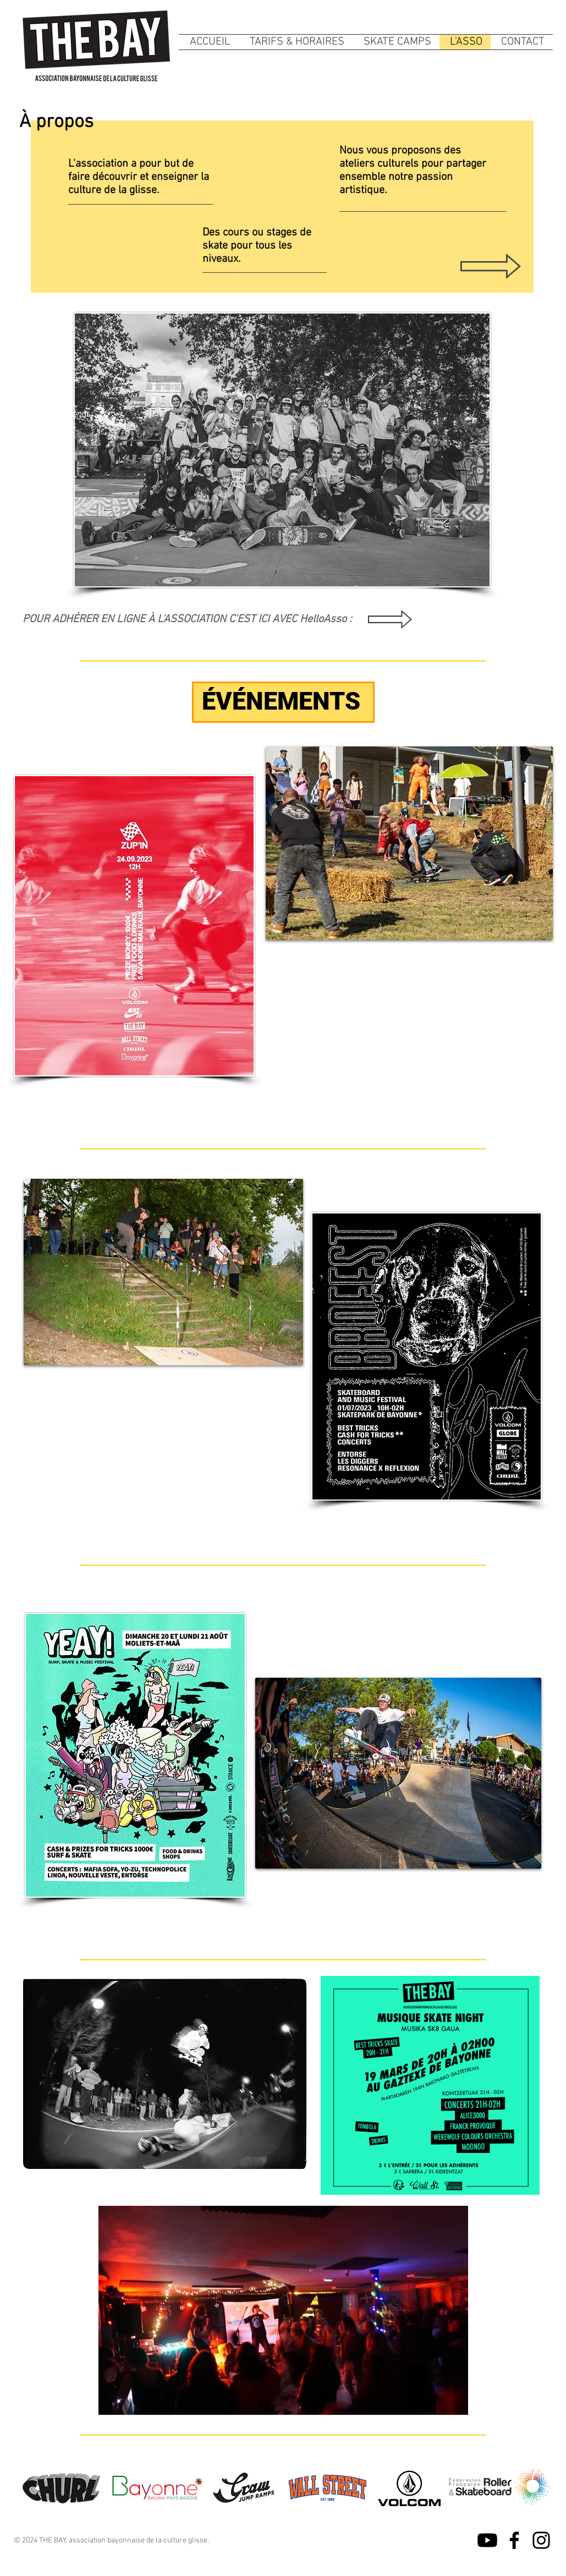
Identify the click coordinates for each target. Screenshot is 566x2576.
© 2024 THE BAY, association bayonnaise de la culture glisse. (111, 2540)
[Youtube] (487, 2540)
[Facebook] (514, 2540)
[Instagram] (541, 2540)
